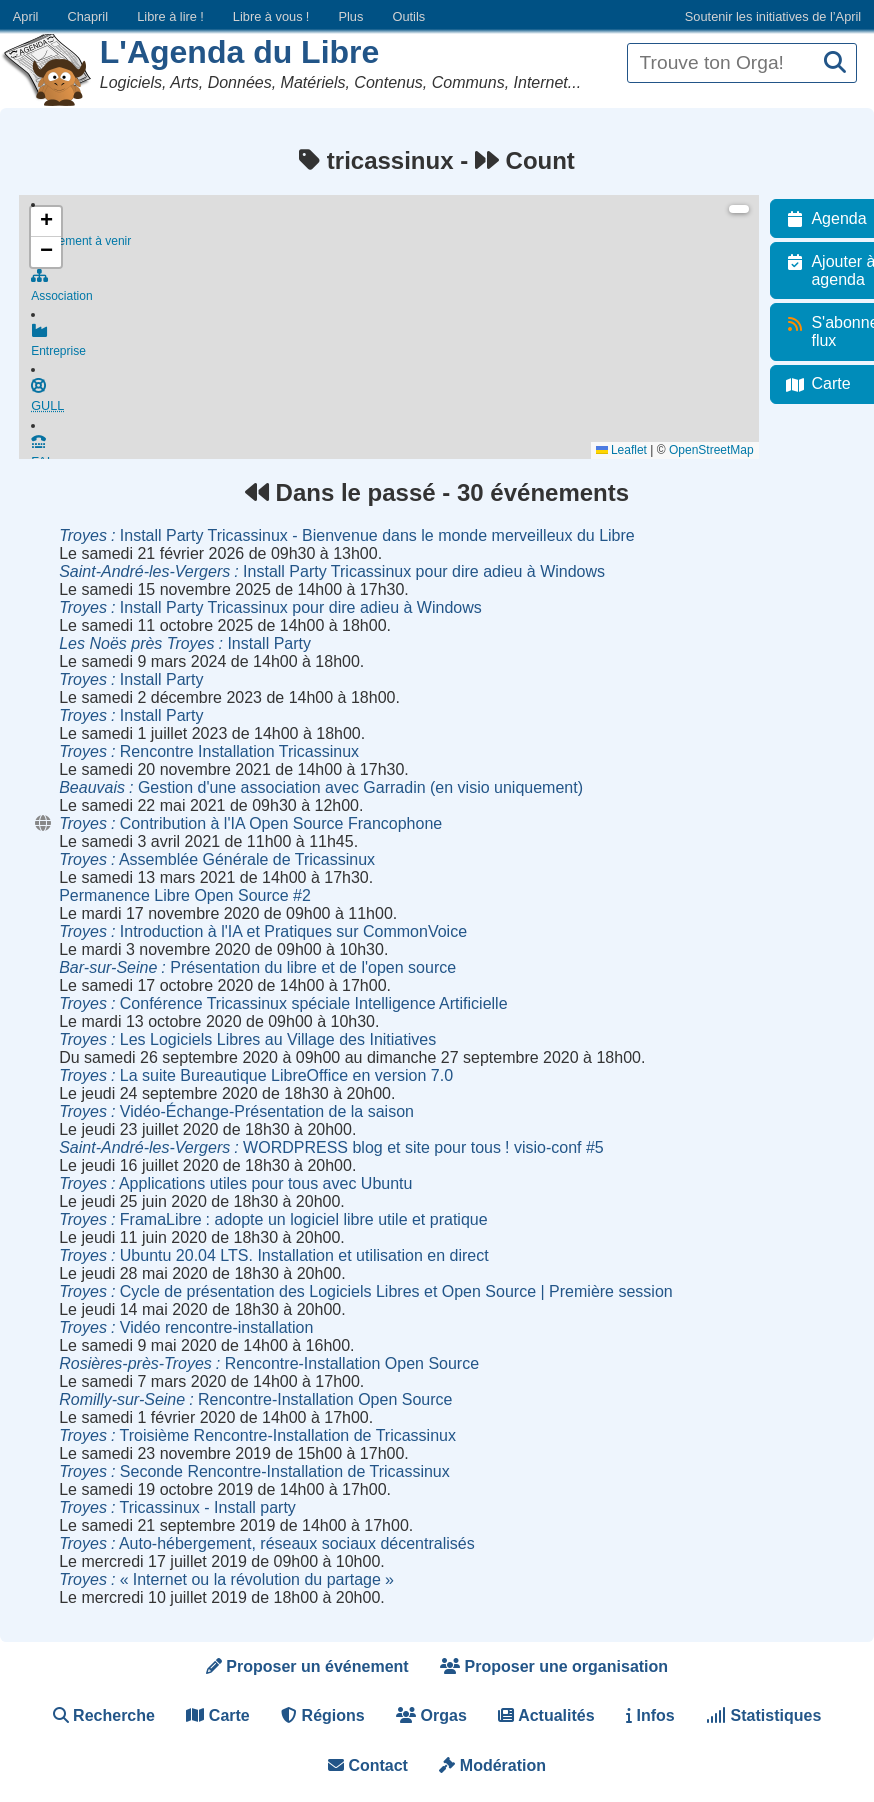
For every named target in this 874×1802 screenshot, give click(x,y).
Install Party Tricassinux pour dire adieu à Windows (332, 571)
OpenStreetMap (723, 450)
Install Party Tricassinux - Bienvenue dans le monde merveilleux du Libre (347, 535)
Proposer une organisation (554, 1666)
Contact (368, 1765)
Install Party (185, 643)
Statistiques (763, 1715)
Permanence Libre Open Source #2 (185, 895)
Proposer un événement (307, 1666)
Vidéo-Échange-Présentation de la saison (236, 1111)
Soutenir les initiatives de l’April (773, 16)
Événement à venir (401, 232)
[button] (46, 222)
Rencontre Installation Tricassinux (209, 751)
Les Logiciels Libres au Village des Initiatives (247, 1039)
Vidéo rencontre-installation (186, 1327)
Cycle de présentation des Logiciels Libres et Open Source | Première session (366, 1291)
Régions (323, 1715)
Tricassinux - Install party (177, 1507)
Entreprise (401, 348)
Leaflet (633, 450)
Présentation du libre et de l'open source (257, 967)
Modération (492, 1765)
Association (401, 290)
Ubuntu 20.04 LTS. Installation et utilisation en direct (273, 1255)
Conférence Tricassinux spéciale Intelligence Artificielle (283, 1003)
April (26, 16)
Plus (350, 16)
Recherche (104, 1715)
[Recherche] (835, 63)
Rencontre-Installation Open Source (269, 1363)
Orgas (431, 1715)
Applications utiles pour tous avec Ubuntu (235, 1183)
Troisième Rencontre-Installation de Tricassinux (257, 1435)
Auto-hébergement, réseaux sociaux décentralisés (267, 1543)
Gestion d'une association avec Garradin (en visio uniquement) (321, 787)
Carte (217, 1715)
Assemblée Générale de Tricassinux (217, 859)
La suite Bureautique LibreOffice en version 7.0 (256, 1075)
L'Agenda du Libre (240, 52)
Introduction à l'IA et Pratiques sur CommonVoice (263, 931)
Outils (408, 16)
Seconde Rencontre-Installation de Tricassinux (254, 1471)
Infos (650, 1715)
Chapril (88, 16)
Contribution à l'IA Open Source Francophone (250, 823)
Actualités (546, 1715)
